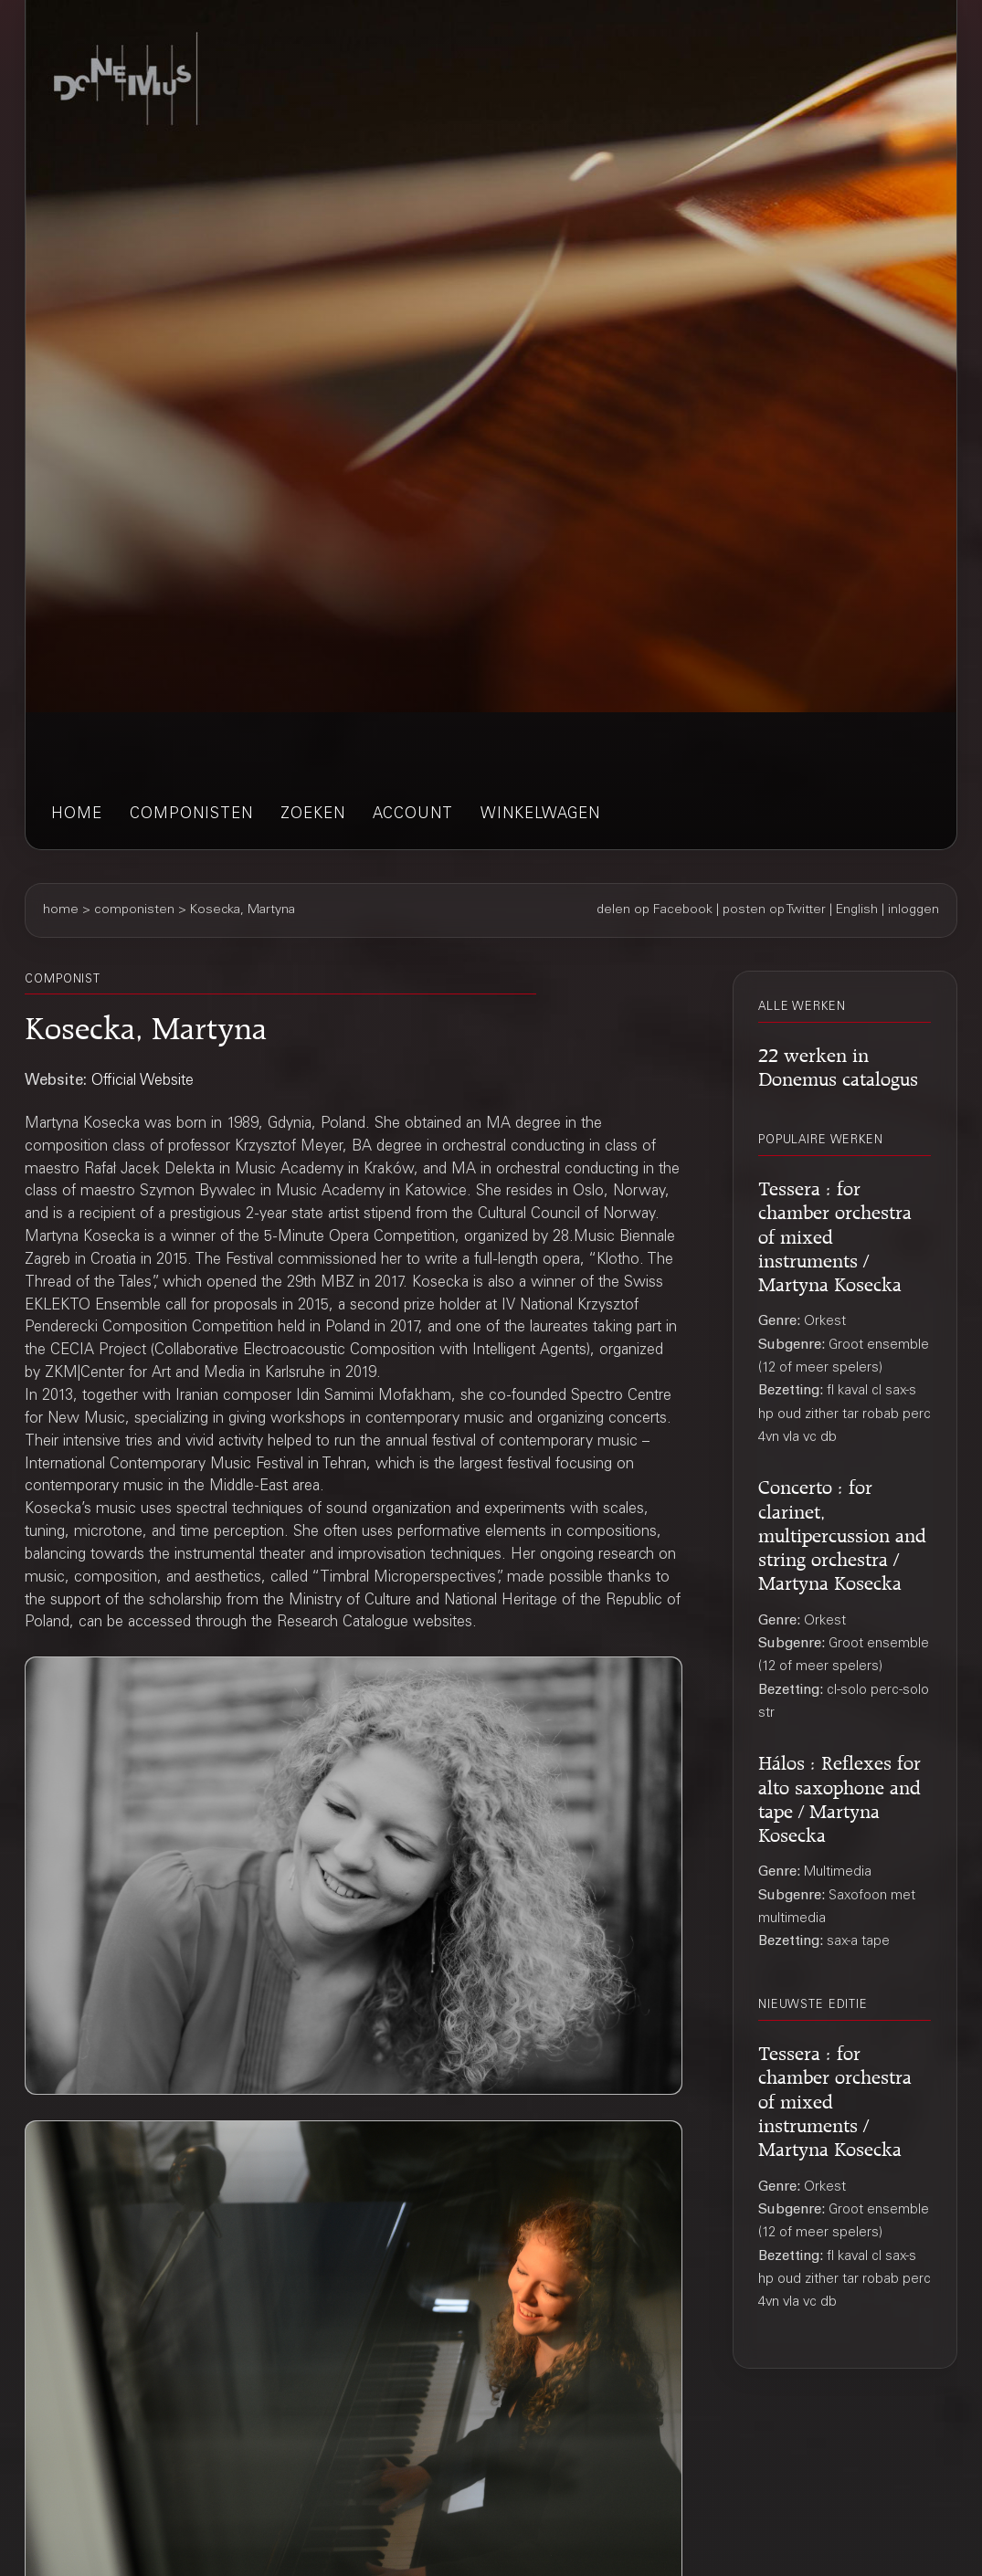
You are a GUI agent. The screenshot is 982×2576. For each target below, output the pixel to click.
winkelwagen (540, 815)
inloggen (913, 910)
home (76, 815)
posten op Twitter (774, 910)
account (413, 815)
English (857, 910)
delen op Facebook (655, 910)
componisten (191, 815)
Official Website (142, 1081)
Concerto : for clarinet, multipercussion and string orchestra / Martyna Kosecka (842, 1532)
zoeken (312, 815)
